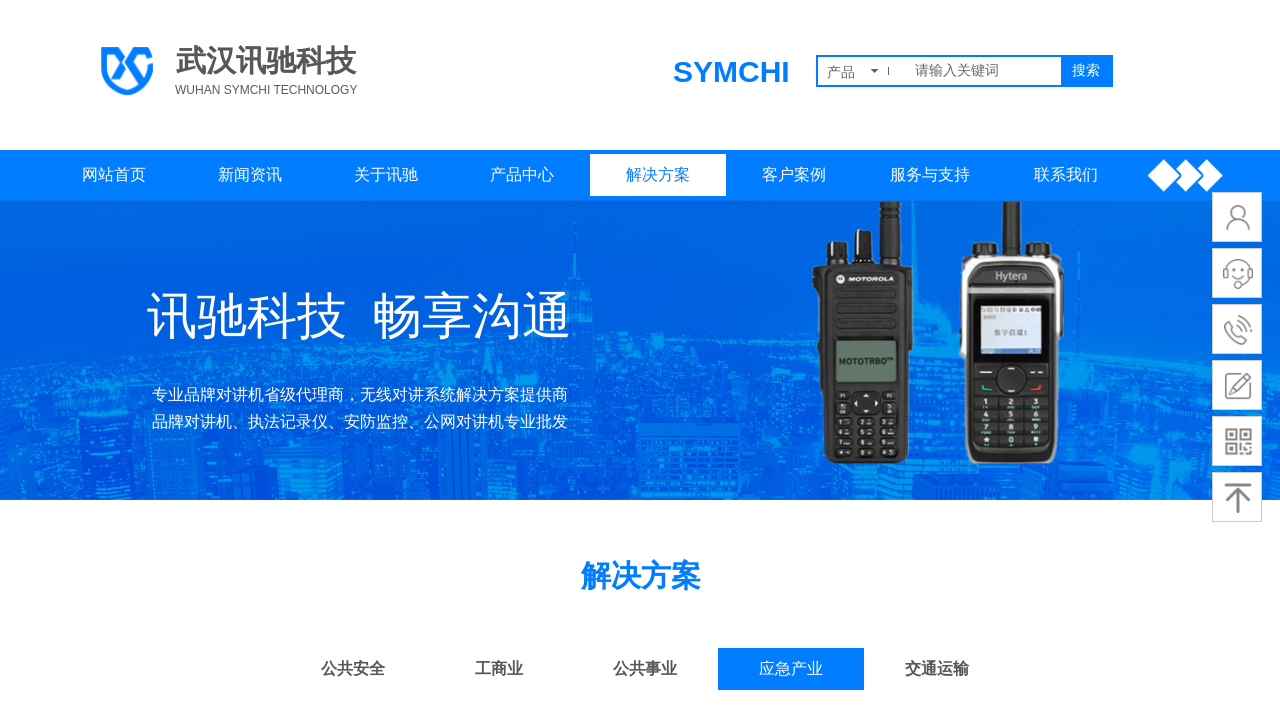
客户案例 (794, 174)
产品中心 (522, 174)
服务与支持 (930, 174)
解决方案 (658, 174)
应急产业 (791, 668)
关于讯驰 (386, 174)
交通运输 (937, 668)
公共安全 (353, 668)
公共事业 (645, 668)
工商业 (499, 668)
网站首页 (114, 174)
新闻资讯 (250, 174)
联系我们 (1066, 174)
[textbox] (984, 71)
